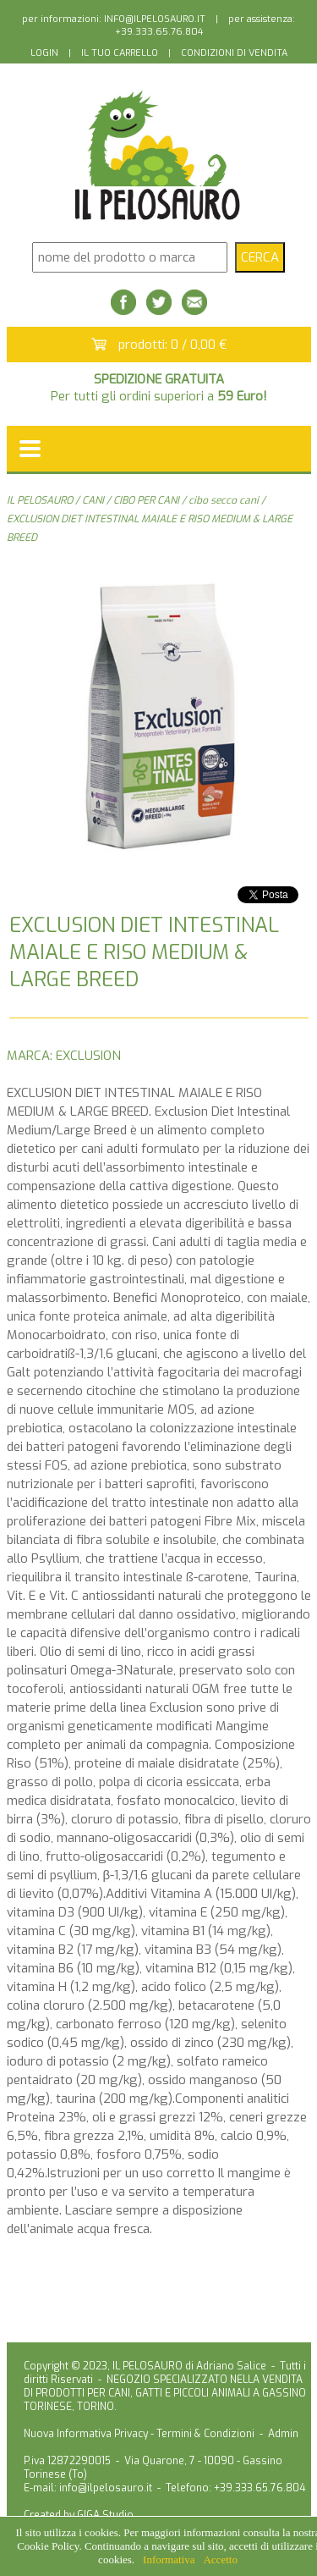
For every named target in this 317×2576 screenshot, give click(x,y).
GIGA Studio (105, 2515)
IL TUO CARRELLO (119, 53)
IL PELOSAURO (40, 500)
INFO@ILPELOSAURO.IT (154, 19)
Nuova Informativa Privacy (86, 2434)
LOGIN (44, 53)
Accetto (220, 2559)
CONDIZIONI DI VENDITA (234, 53)
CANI (93, 500)
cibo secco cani (224, 500)
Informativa (168, 2559)
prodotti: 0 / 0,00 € (172, 344)
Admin (283, 2434)
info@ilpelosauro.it (105, 2488)
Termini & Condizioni (205, 2434)
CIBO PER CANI (146, 500)
